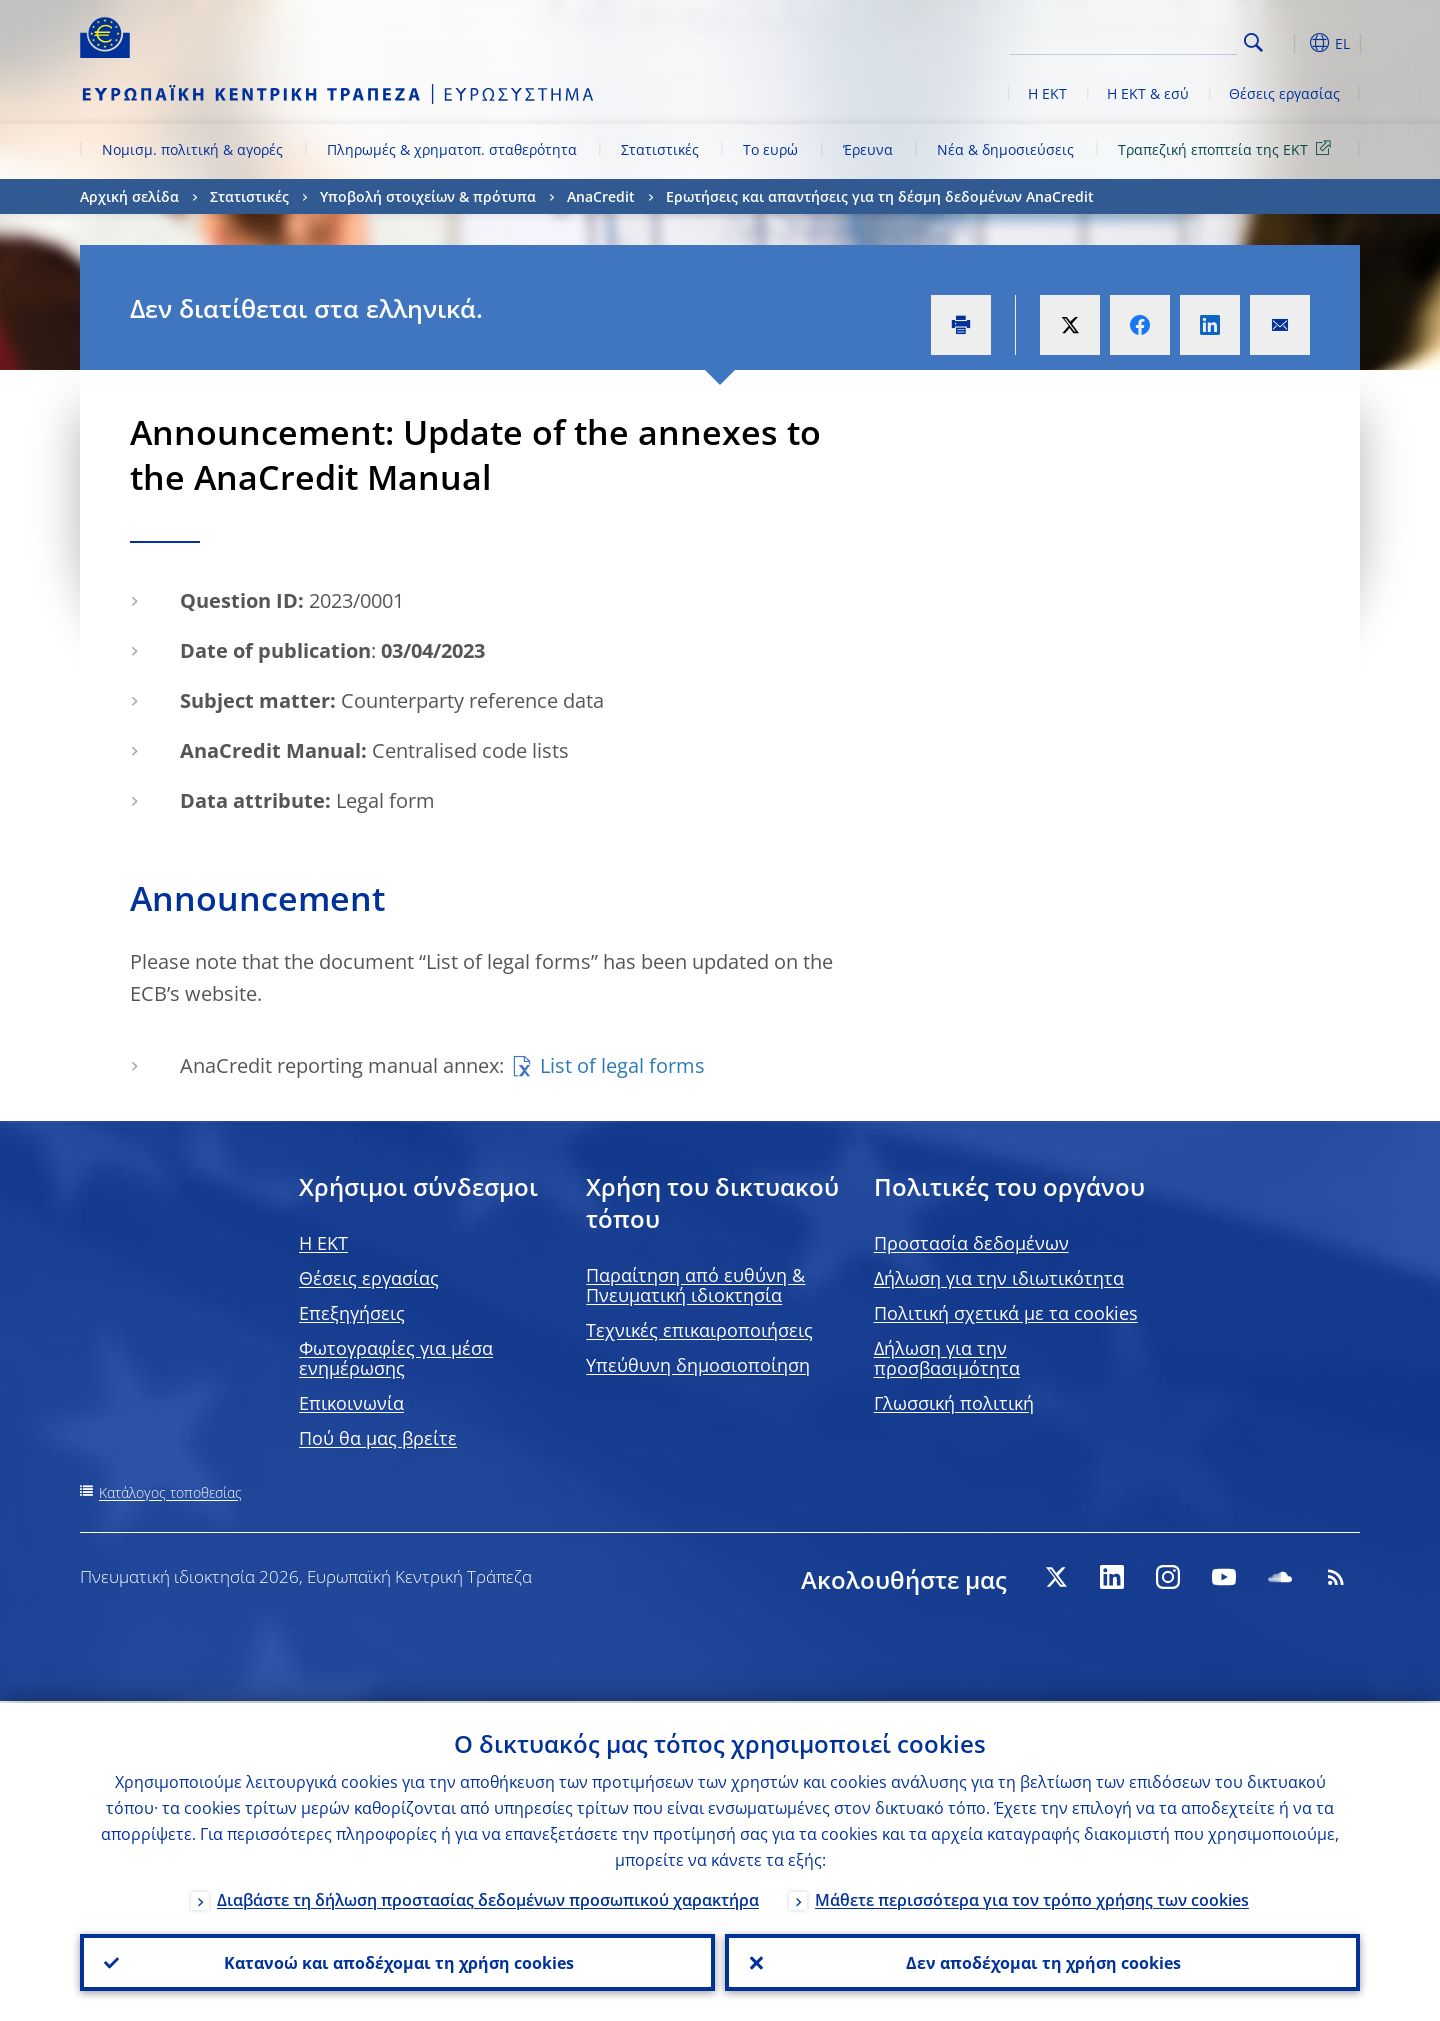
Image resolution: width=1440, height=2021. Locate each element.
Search (1253, 42)
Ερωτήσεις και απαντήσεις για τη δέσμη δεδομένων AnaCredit (880, 196)
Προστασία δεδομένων (971, 1243)
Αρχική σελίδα (129, 196)
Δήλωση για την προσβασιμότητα (947, 1358)
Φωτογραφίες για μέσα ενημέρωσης (396, 1358)
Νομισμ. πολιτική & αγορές (192, 149)
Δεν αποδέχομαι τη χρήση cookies (1042, 1962)
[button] (1290, 43)
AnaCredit (601, 196)
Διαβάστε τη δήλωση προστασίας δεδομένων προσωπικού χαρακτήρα (488, 1898)
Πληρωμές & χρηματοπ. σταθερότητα (452, 149)
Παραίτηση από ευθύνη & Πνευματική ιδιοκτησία (695, 1285)
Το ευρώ (770, 149)
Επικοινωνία (351, 1403)
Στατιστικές (660, 149)
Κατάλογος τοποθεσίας (170, 1492)
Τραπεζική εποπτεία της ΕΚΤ (1228, 148)
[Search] (1137, 40)
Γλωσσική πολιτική (954, 1403)
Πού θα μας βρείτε (378, 1438)
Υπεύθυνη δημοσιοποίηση (698, 1365)
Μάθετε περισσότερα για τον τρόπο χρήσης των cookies (1032, 1898)
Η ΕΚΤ (1047, 93)
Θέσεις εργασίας (1284, 93)
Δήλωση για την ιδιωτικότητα (999, 1278)
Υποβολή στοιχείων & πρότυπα (428, 196)
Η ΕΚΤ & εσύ (1148, 93)
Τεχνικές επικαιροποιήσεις (699, 1330)
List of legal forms (622, 1065)
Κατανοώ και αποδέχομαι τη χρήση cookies (398, 1962)
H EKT (323, 1243)
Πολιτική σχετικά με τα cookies (1006, 1313)
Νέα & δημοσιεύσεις (1005, 149)
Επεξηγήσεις (352, 1313)
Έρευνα (868, 149)
